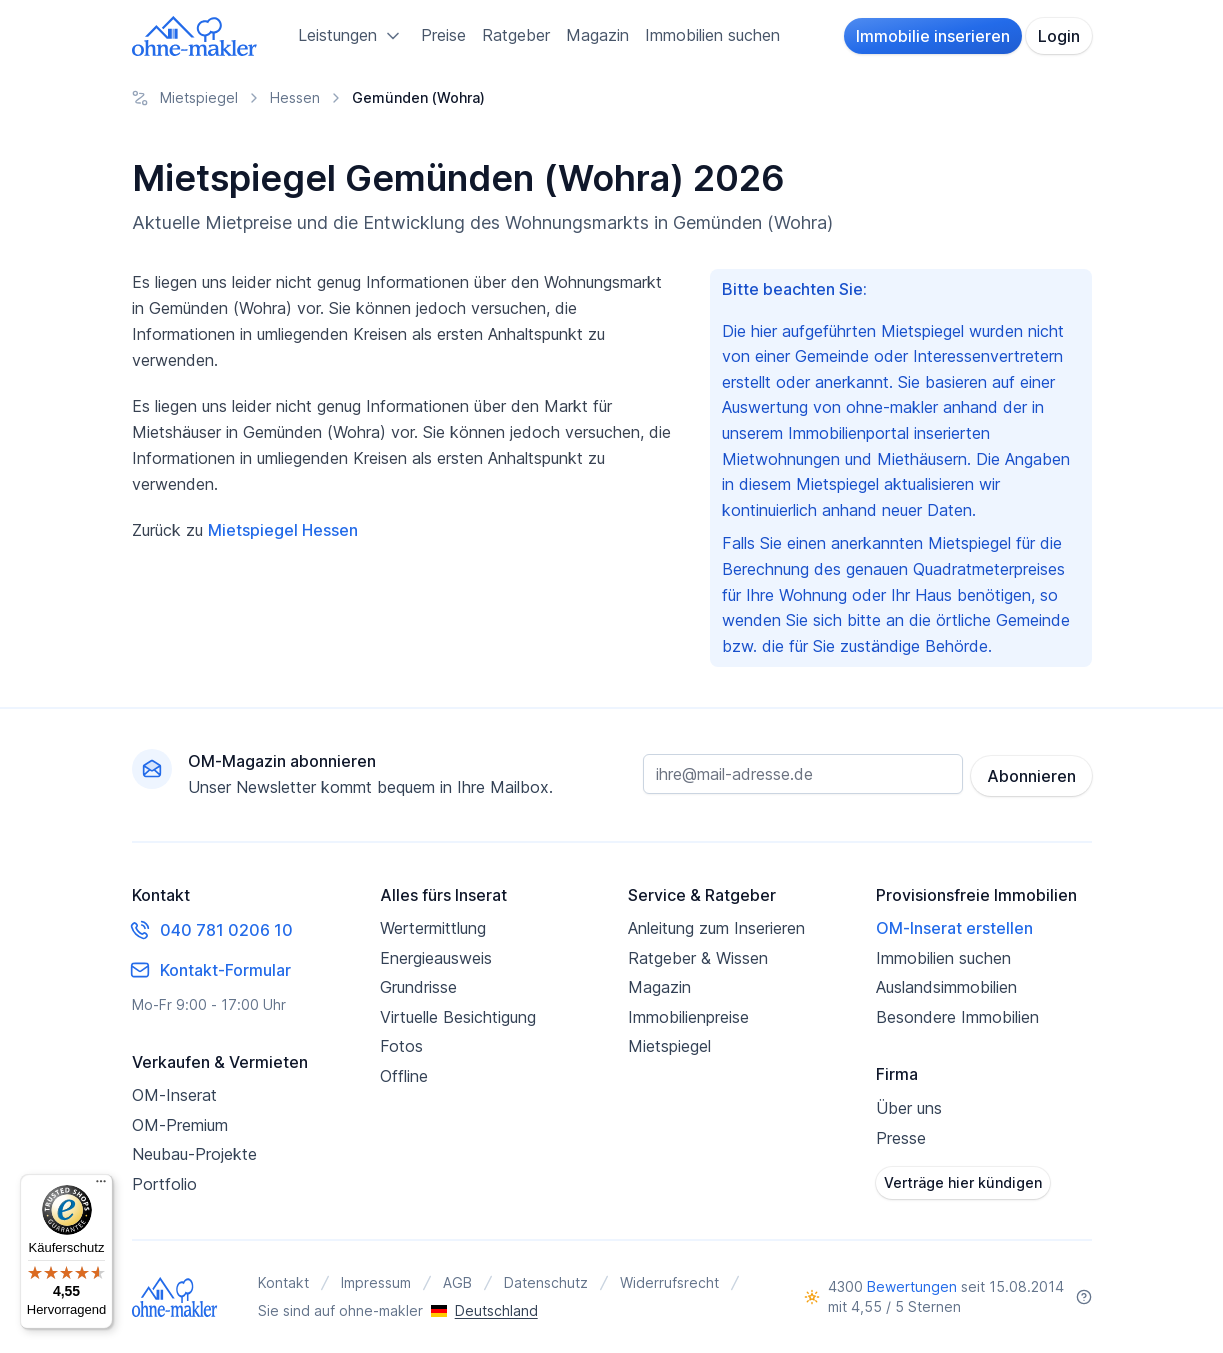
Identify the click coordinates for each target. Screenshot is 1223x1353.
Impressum (376, 1282)
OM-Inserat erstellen (954, 928)
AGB (457, 1282)
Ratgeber (516, 35)
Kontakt (283, 1282)
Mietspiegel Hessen (283, 530)
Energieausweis (436, 958)
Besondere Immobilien (957, 1017)
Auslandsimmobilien (946, 987)
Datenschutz (546, 1282)
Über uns (909, 1108)
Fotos (401, 1046)
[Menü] (101, 1186)
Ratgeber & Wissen (698, 958)
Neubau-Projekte (194, 1154)
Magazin (597, 35)
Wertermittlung (433, 928)
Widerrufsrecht (669, 1282)
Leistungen (351, 36)
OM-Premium (180, 1125)
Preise (443, 35)
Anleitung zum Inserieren (716, 928)
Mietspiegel (669, 1046)
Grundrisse (418, 987)
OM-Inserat (174, 1095)
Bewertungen (912, 1286)
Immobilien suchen (712, 35)
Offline (404, 1076)
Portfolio (164, 1184)
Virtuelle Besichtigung (458, 1017)
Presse (901, 1138)
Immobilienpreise (688, 1017)
